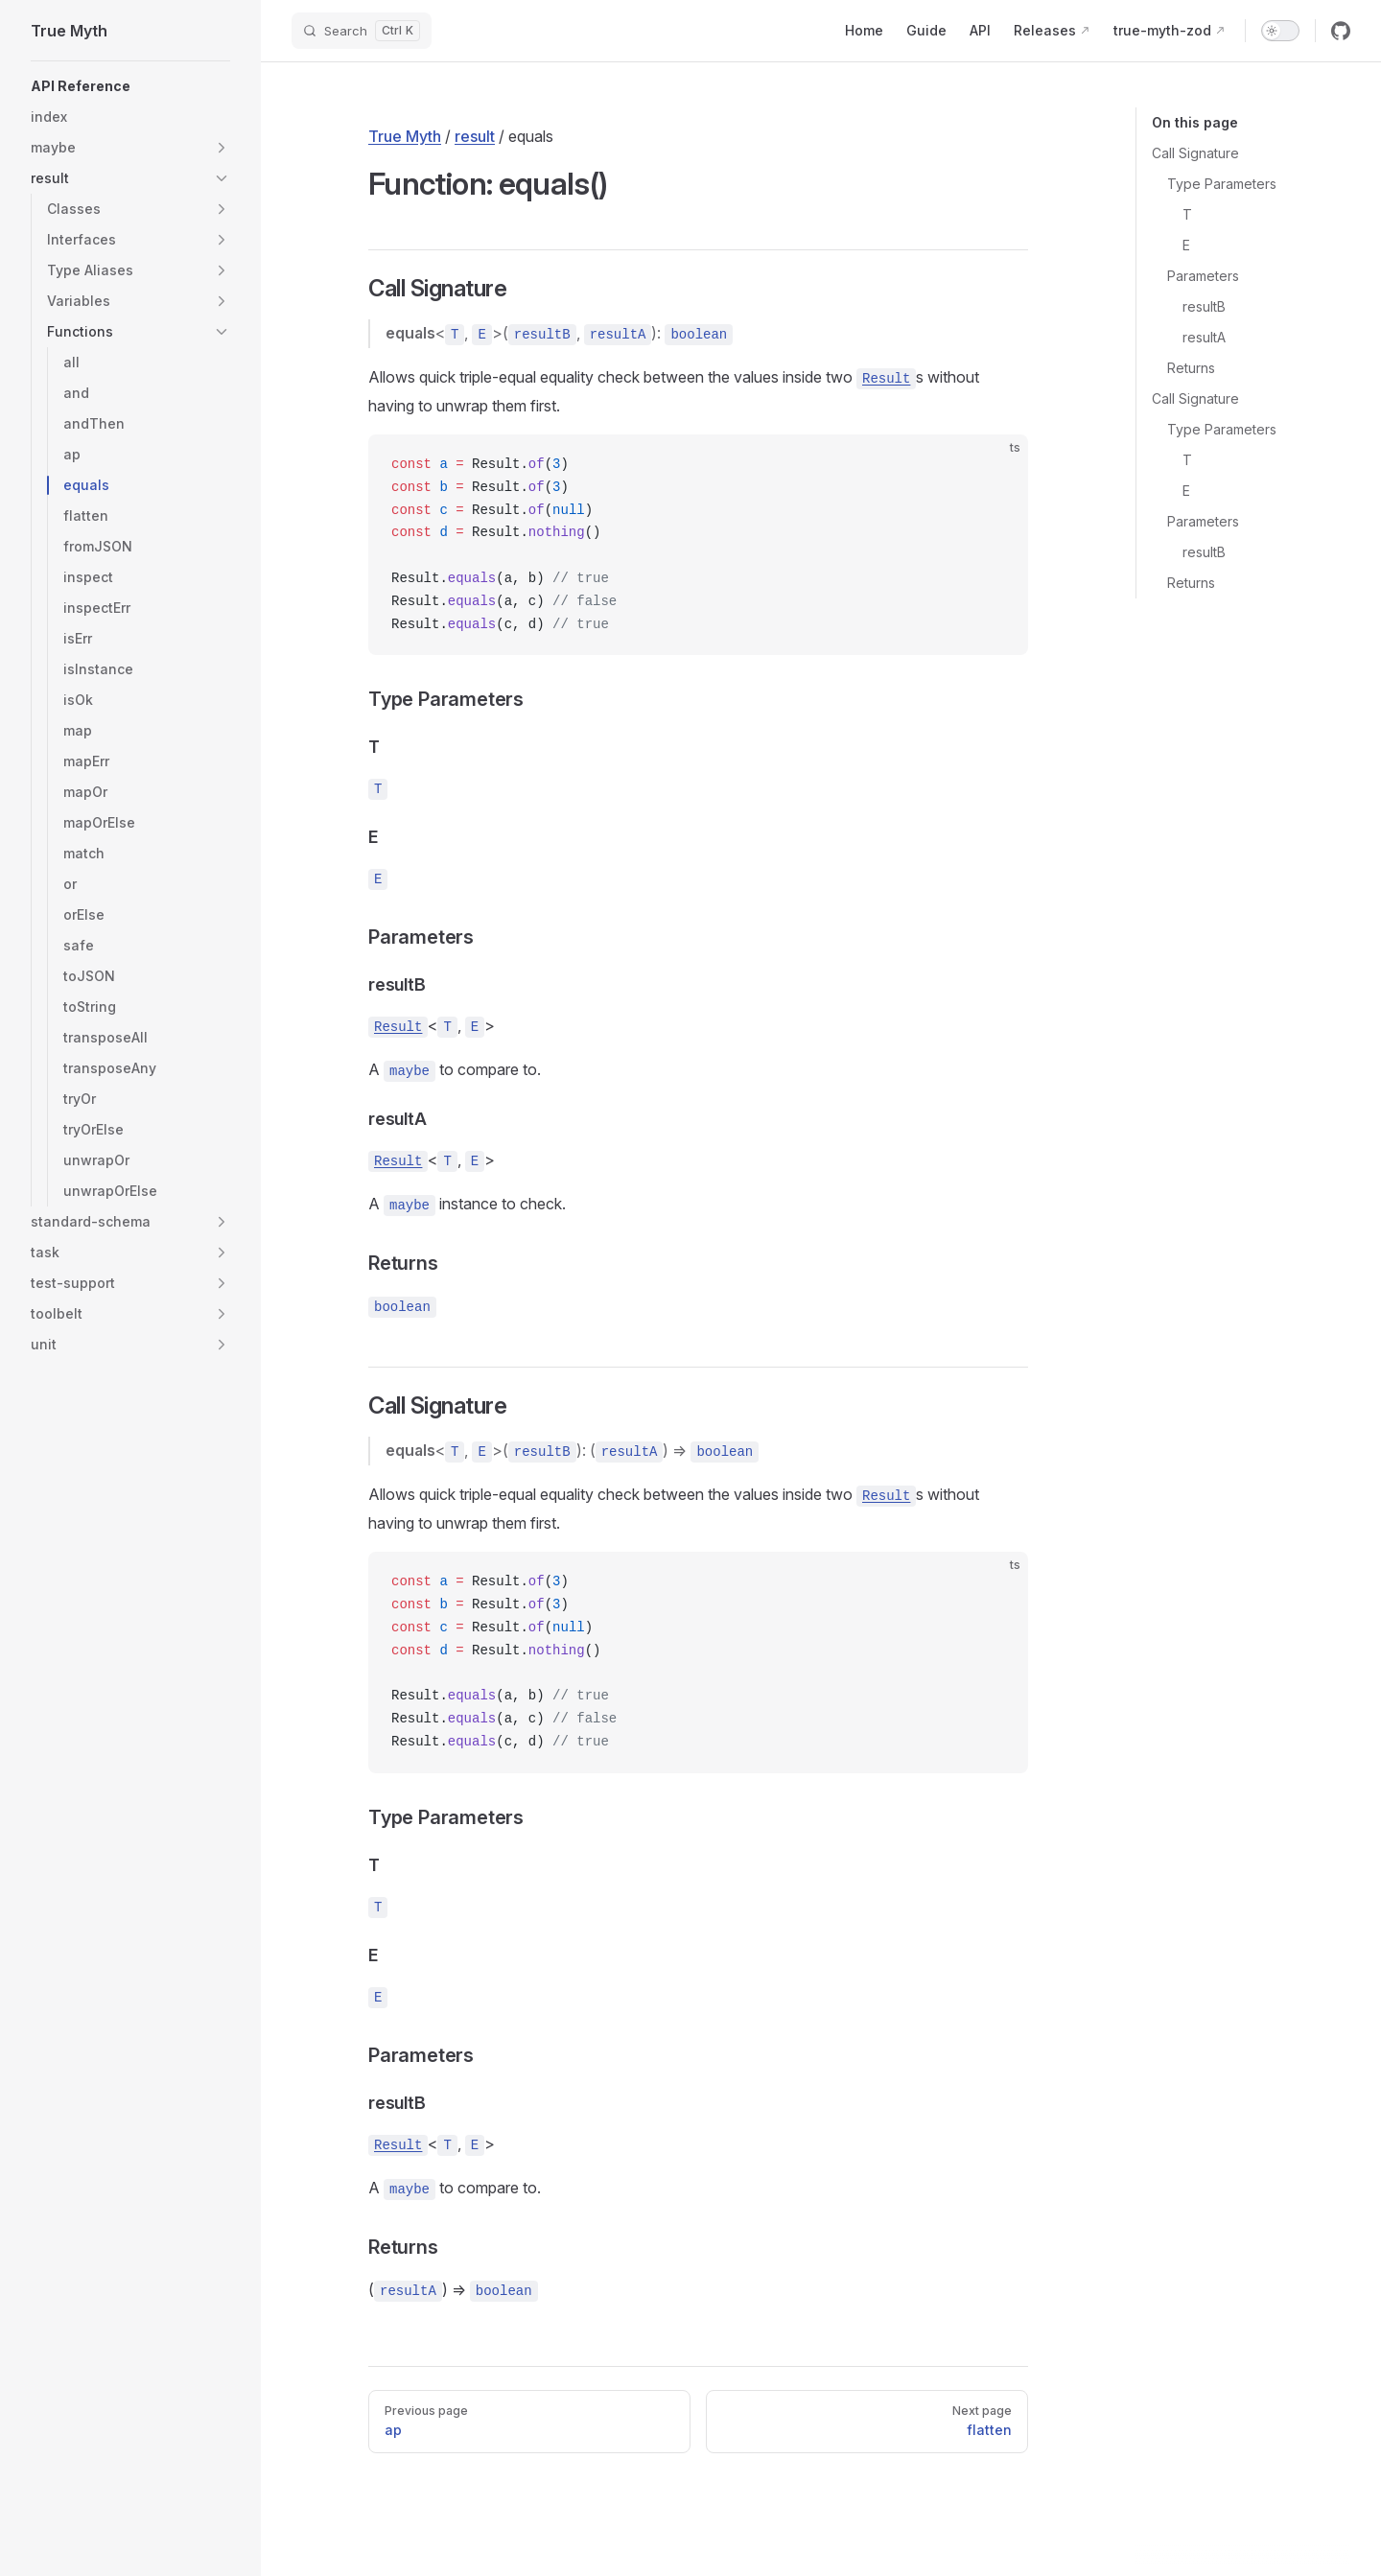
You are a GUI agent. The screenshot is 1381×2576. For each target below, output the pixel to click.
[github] (1340, 30)
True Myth (404, 136)
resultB (1204, 306)
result (475, 136)
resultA (1204, 337)
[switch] (1280, 30)
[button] (221, 147)
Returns (1191, 368)
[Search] (362, 30)
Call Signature (1195, 153)
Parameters (1203, 276)
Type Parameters (1221, 184)
